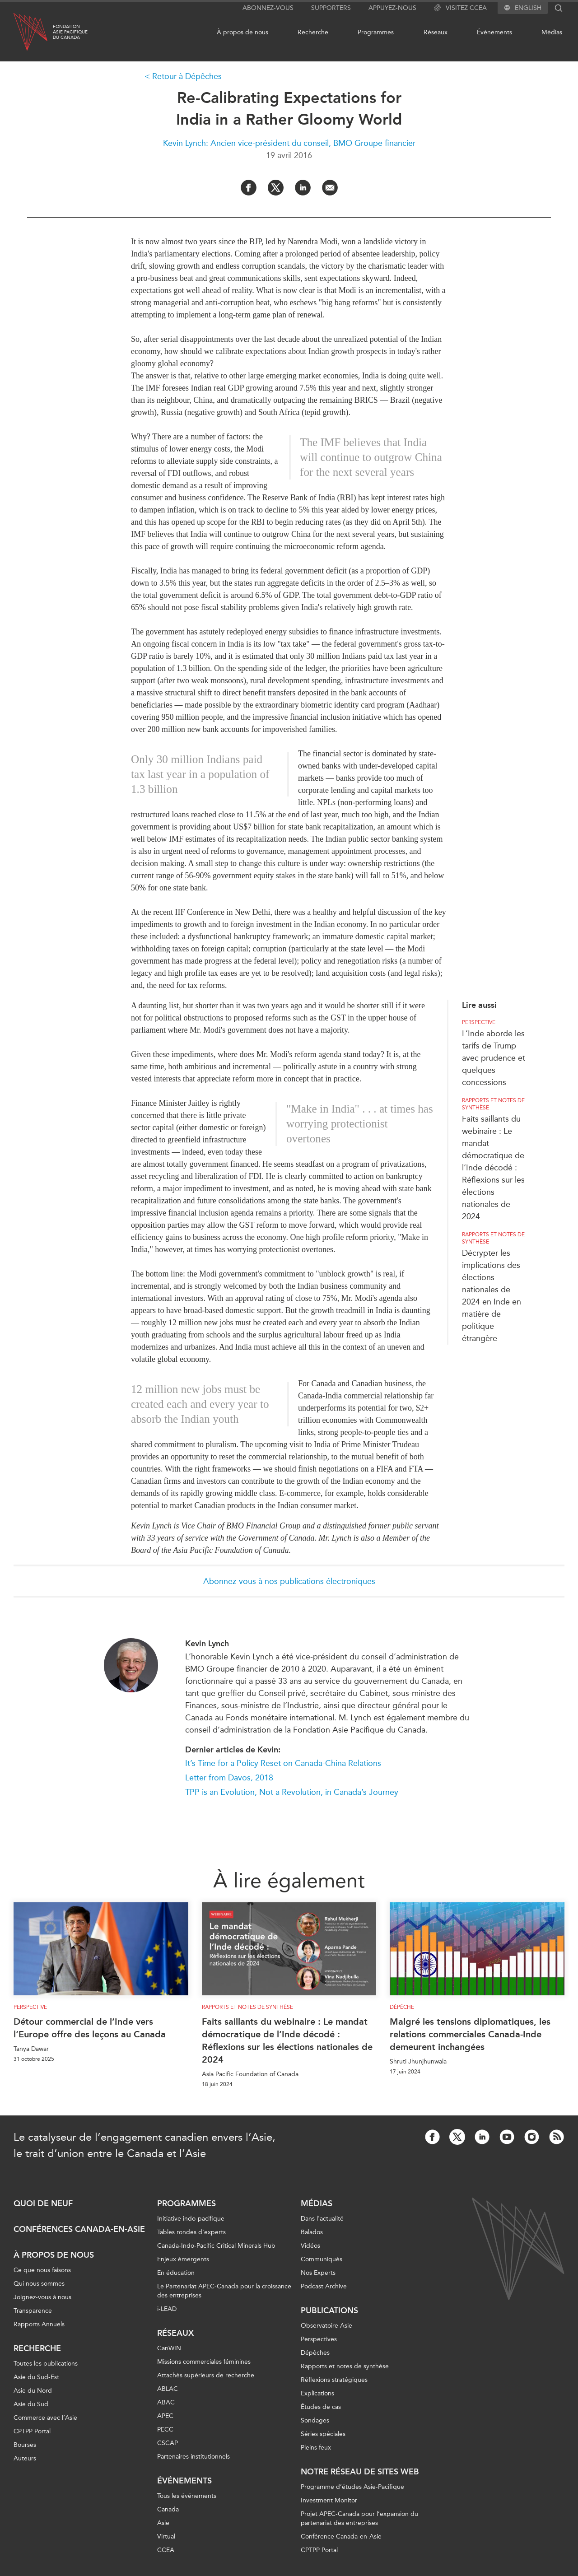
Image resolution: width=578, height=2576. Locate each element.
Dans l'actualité (322, 2218)
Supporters (331, 8)
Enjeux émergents (183, 2259)
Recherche (313, 32)
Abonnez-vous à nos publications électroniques (289, 1581)
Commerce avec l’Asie (45, 2418)
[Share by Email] (330, 188)
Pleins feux (316, 2447)
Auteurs (25, 2458)
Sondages (315, 2420)
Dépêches (315, 2353)
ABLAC (167, 2389)
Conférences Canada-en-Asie (79, 2229)
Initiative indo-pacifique (190, 2218)
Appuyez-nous (392, 8)
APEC (165, 2416)
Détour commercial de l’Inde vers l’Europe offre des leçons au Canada (90, 2028)
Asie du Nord (33, 2390)
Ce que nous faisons (42, 2270)
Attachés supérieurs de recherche (205, 2375)
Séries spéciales (323, 2434)
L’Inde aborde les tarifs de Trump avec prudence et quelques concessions (493, 1058)
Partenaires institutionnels (193, 2456)
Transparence (33, 2311)
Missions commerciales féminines (204, 2362)
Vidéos (310, 2246)
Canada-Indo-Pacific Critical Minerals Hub (216, 2246)
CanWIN (169, 2348)
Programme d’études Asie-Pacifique (352, 2487)
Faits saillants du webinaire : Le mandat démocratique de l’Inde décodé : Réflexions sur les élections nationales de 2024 (493, 1167)
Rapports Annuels (39, 2324)
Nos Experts (318, 2273)
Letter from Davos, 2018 (229, 1778)
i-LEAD (167, 2309)
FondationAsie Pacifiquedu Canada (70, 32)
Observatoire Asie (326, 2325)
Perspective (478, 1022)
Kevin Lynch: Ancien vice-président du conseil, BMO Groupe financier (289, 143)
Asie (163, 2523)
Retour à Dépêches (187, 76)
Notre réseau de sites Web (360, 2472)
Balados (312, 2232)
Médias (551, 32)
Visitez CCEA (460, 8)
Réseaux (435, 32)
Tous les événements (186, 2496)
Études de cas (321, 2407)
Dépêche (402, 2007)
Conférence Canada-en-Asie (341, 2536)
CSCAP (167, 2443)
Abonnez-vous (268, 8)
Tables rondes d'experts (191, 2232)
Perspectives (319, 2339)
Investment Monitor (329, 2500)
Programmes (376, 32)
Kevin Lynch (207, 1644)
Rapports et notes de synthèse (493, 1104)
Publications (329, 2310)
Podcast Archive (324, 2286)
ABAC (166, 2402)
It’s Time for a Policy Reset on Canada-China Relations (283, 1763)
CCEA (165, 2550)
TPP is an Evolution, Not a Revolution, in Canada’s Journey (291, 1792)
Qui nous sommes (39, 2283)
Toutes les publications (46, 2363)
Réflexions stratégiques (334, 2380)
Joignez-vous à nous (42, 2297)
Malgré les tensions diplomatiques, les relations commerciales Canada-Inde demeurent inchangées (470, 2034)
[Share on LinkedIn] (303, 188)
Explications (317, 2393)
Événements (494, 32)
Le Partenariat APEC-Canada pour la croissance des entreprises (224, 2291)
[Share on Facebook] (248, 188)
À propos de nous (242, 32)
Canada (168, 2509)
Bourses (25, 2445)
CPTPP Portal (32, 2431)
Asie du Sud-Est (36, 2377)
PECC (165, 2429)
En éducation (176, 2273)
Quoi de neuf (43, 2203)
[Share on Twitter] (276, 188)
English (528, 8)
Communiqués (321, 2259)
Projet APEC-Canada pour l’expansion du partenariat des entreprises (359, 2518)
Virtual (166, 2536)
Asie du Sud (31, 2404)
